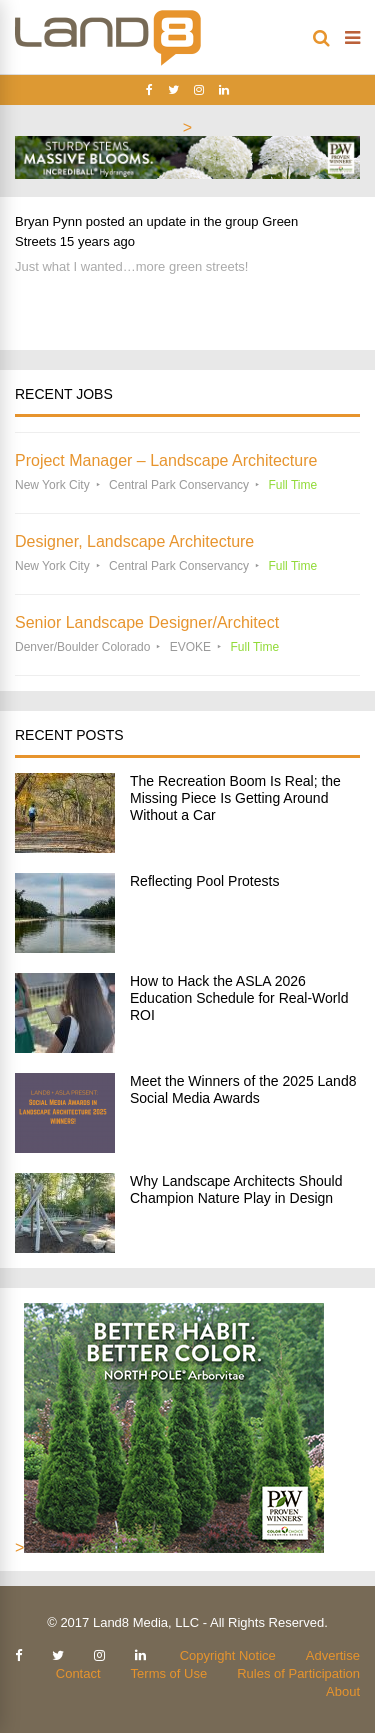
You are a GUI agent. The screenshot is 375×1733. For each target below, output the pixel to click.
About (343, 1691)
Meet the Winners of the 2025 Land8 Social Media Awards (243, 1089)
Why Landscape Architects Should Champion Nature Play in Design (236, 1189)
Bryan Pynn (48, 221)
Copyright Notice (228, 1655)
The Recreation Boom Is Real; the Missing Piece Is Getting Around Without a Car (235, 798)
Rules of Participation (298, 1673)
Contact (78, 1673)
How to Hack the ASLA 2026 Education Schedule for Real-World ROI (239, 998)
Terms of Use (169, 1673)
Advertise (333, 1655)
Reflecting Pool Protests (204, 881)
